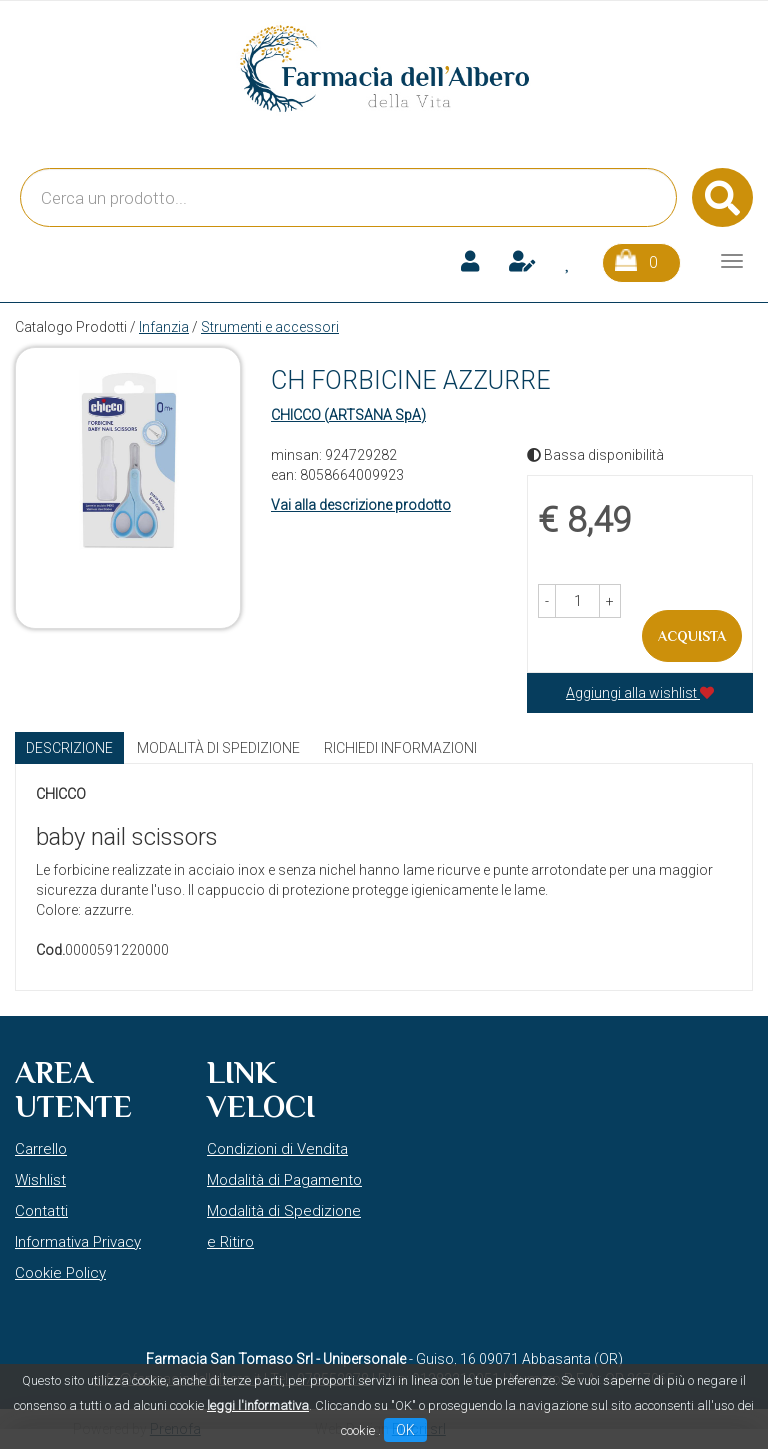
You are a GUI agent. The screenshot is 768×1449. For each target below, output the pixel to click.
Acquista (692, 636)
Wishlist (40, 1180)
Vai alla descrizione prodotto (361, 505)
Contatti (41, 1211)
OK (405, 1430)
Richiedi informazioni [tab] (400, 748)
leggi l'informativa (258, 1405)
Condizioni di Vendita (277, 1149)
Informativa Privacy (78, 1242)
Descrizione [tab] (69, 748)
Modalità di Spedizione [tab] (218, 748)
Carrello (41, 1149)
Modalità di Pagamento (284, 1180)
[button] (547, 601)
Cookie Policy (60, 1273)
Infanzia (164, 327)
